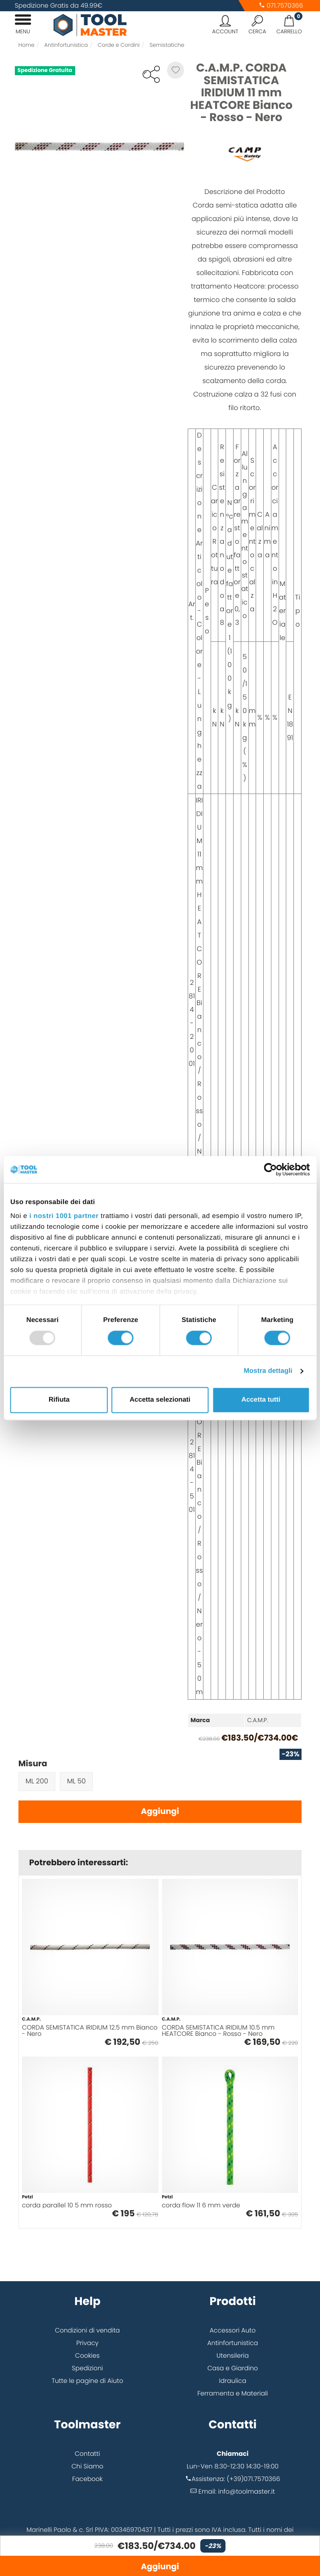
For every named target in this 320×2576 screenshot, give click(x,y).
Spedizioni (87, 2368)
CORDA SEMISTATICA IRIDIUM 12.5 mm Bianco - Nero (90, 2030)
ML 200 (37, 1781)
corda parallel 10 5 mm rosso (67, 2205)
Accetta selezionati (160, 1399)
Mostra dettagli (267, 1371)
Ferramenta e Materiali (232, 2393)
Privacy (87, 2342)
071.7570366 (281, 5)
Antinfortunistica (232, 2342)
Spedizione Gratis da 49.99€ (59, 5)
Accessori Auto (233, 2330)
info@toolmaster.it (246, 2491)
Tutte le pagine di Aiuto (87, 2380)
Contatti (87, 2453)
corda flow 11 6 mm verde (201, 2205)
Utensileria (232, 2355)
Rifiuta (59, 1399)
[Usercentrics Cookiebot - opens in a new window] (270, 1169)
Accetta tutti (260, 1399)
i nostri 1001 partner (64, 1216)
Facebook (87, 2478)
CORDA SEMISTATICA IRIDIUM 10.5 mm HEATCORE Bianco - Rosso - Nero (218, 2030)
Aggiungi (160, 1811)
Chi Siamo (88, 2466)
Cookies (87, 2355)
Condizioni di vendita (87, 2330)
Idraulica (232, 2380)
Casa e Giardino (232, 2368)
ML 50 (76, 1781)
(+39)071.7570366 (253, 2478)
